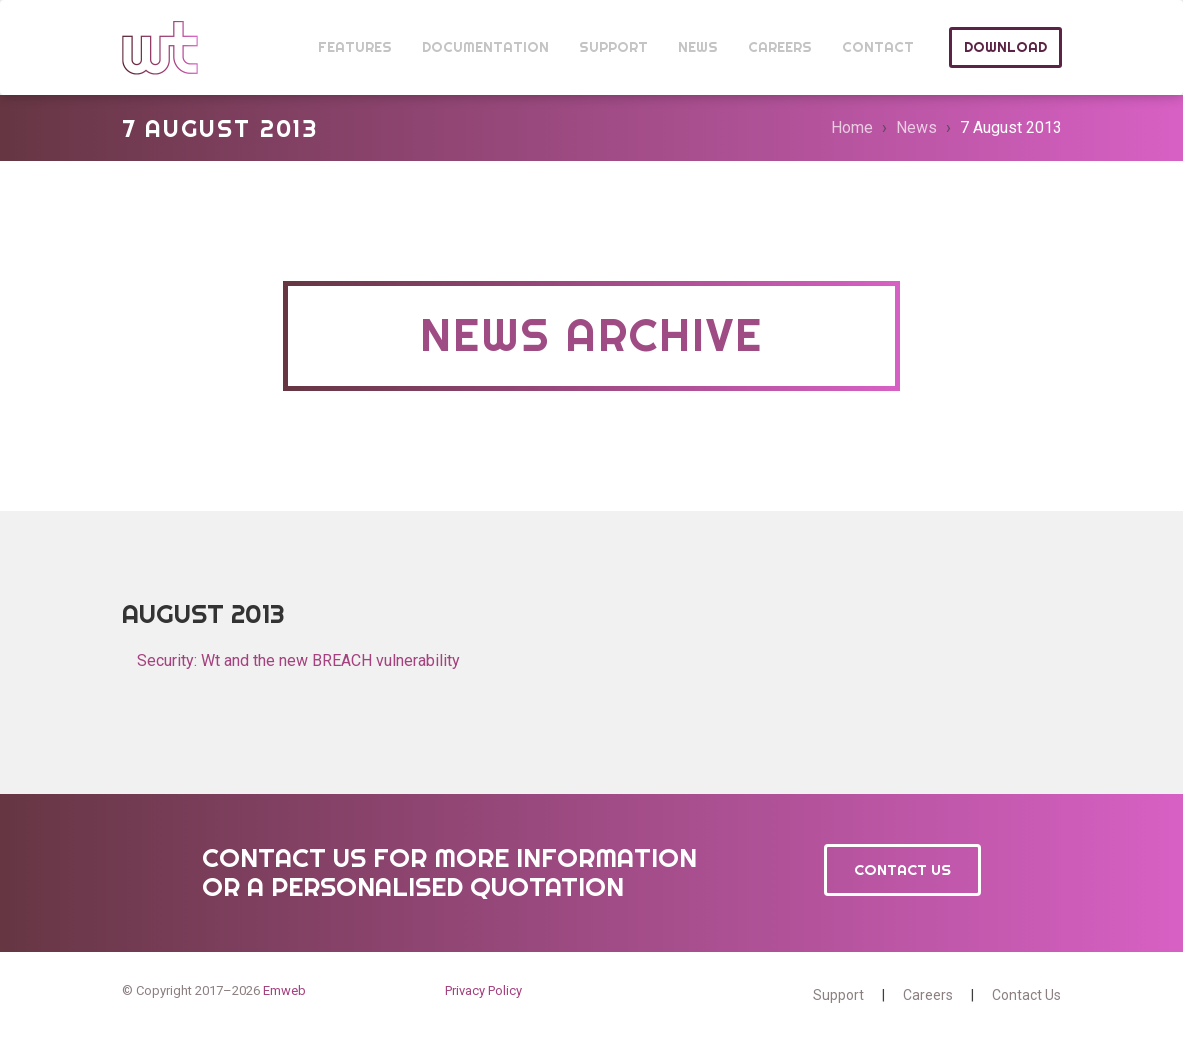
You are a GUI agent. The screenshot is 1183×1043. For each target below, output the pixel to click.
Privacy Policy (483, 990)
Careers (928, 995)
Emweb (284, 990)
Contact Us (902, 869)
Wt (160, 47)
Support (838, 995)
